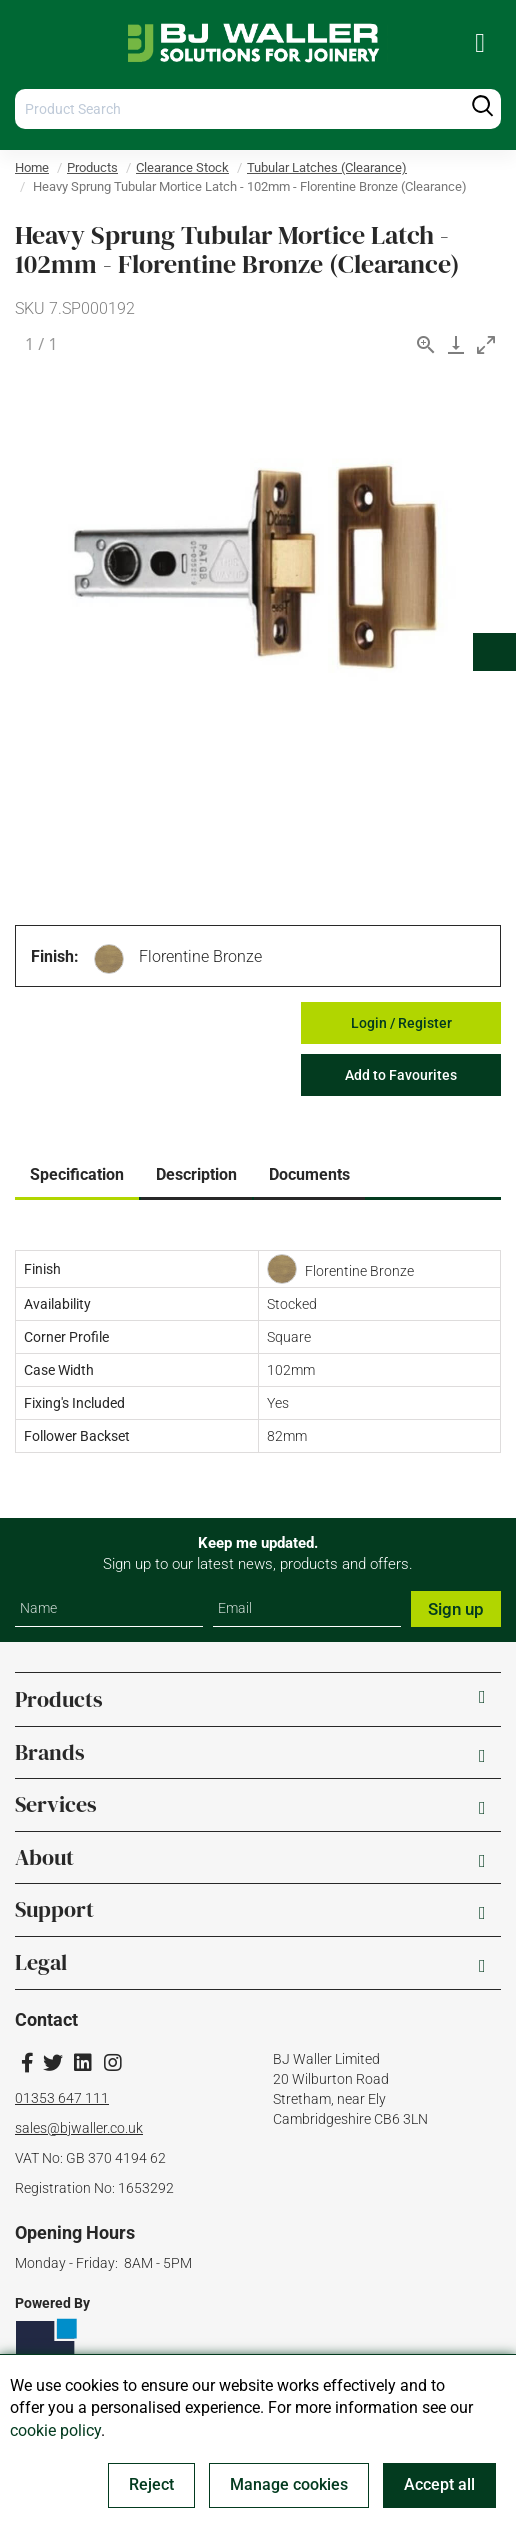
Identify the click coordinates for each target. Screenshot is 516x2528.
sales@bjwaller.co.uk (79, 2128)
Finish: (55, 956)
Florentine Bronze (200, 956)
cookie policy (55, 2430)
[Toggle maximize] (486, 344)
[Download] (456, 344)
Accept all (439, 2484)
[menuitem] (480, 43)
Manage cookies (289, 2484)
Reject (151, 2484)
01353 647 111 (62, 2098)
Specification (77, 1174)
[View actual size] (426, 344)
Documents (309, 1174)
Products (92, 167)
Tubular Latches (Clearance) (327, 167)
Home (32, 167)
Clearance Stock (182, 167)
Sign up (456, 1609)
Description (196, 1174)
